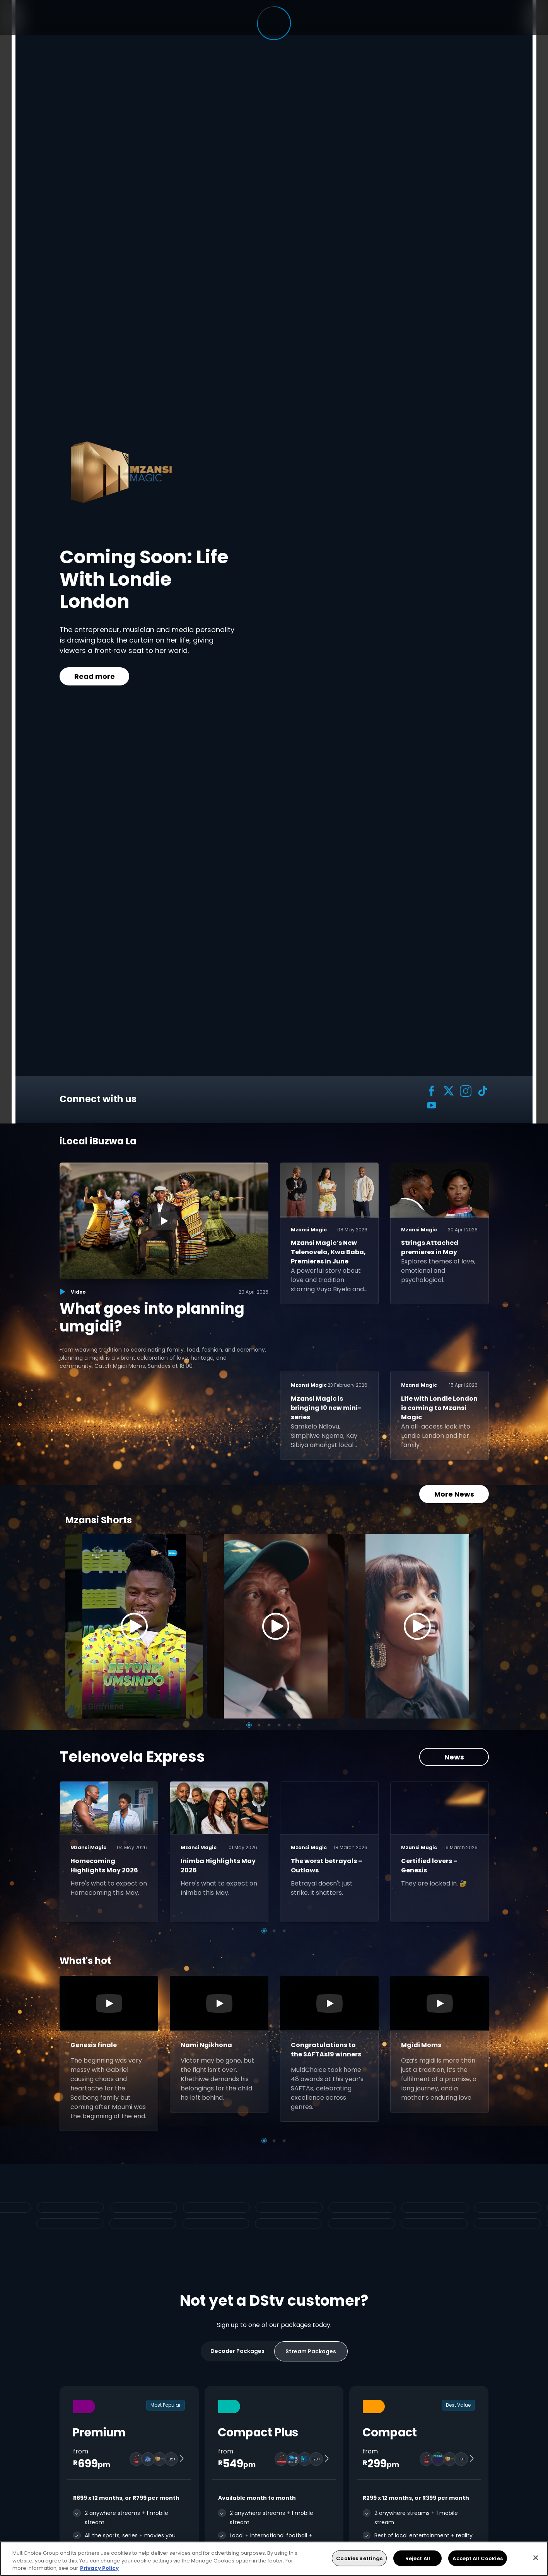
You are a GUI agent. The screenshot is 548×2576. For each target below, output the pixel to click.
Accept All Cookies (477, 2558)
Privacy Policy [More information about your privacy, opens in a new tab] (99, 2568)
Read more (94, 676)
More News (454, 1494)
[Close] (535, 2557)
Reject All (417, 2558)
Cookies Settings (359, 2558)
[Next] (474, 1626)
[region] (274, 2559)
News (454, 1757)
